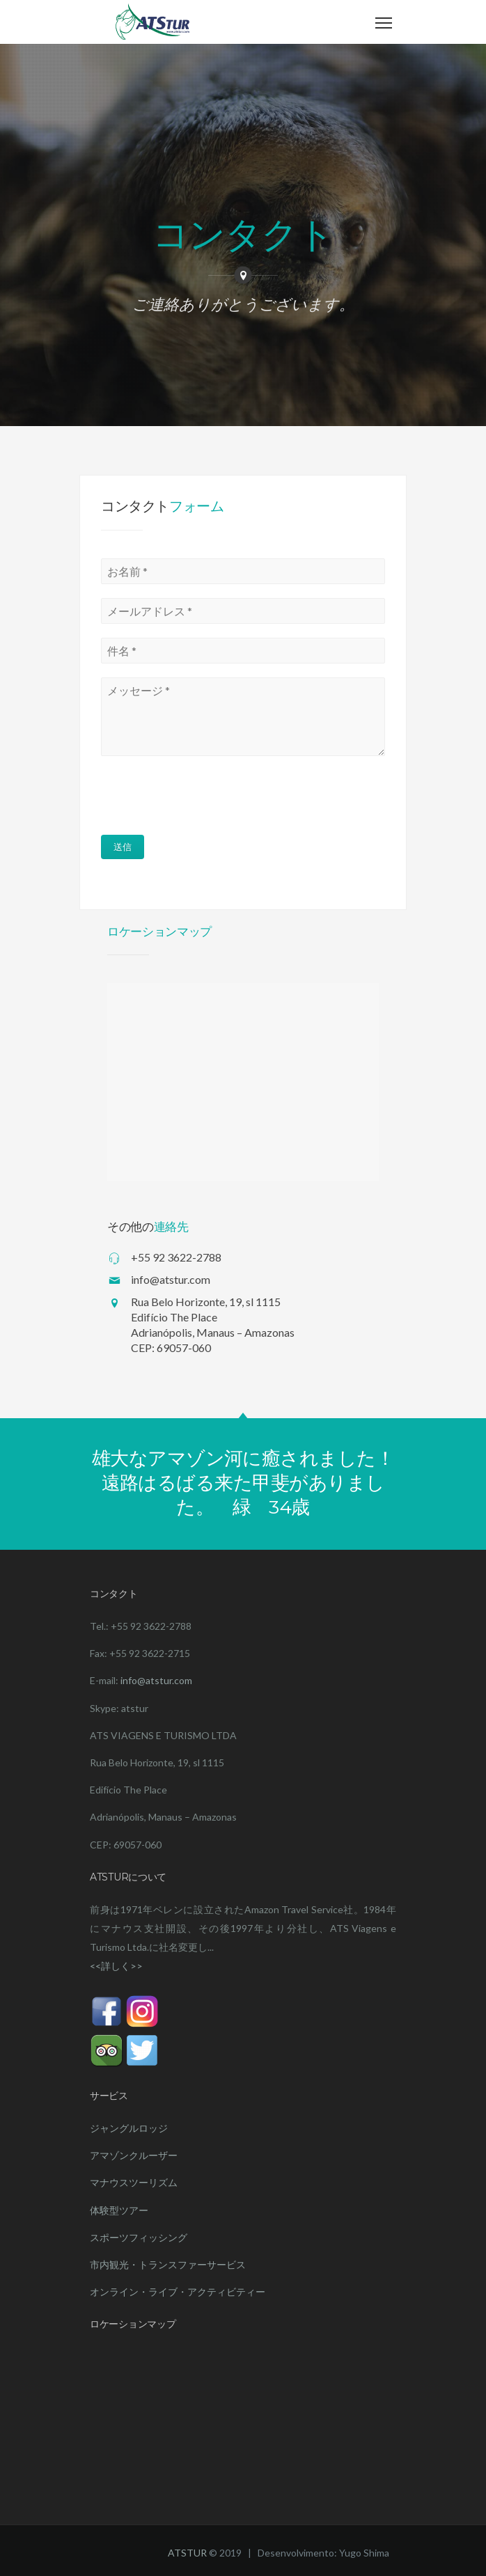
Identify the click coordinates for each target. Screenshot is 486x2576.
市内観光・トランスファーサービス (168, 2264)
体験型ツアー (119, 2210)
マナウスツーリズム (134, 2182)
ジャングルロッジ (129, 2128)
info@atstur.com (156, 1680)
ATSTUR (187, 2553)
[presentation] (196, 797)
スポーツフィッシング (138, 2237)
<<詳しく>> (116, 1966)
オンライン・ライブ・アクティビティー (177, 2292)
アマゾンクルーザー (134, 2155)
